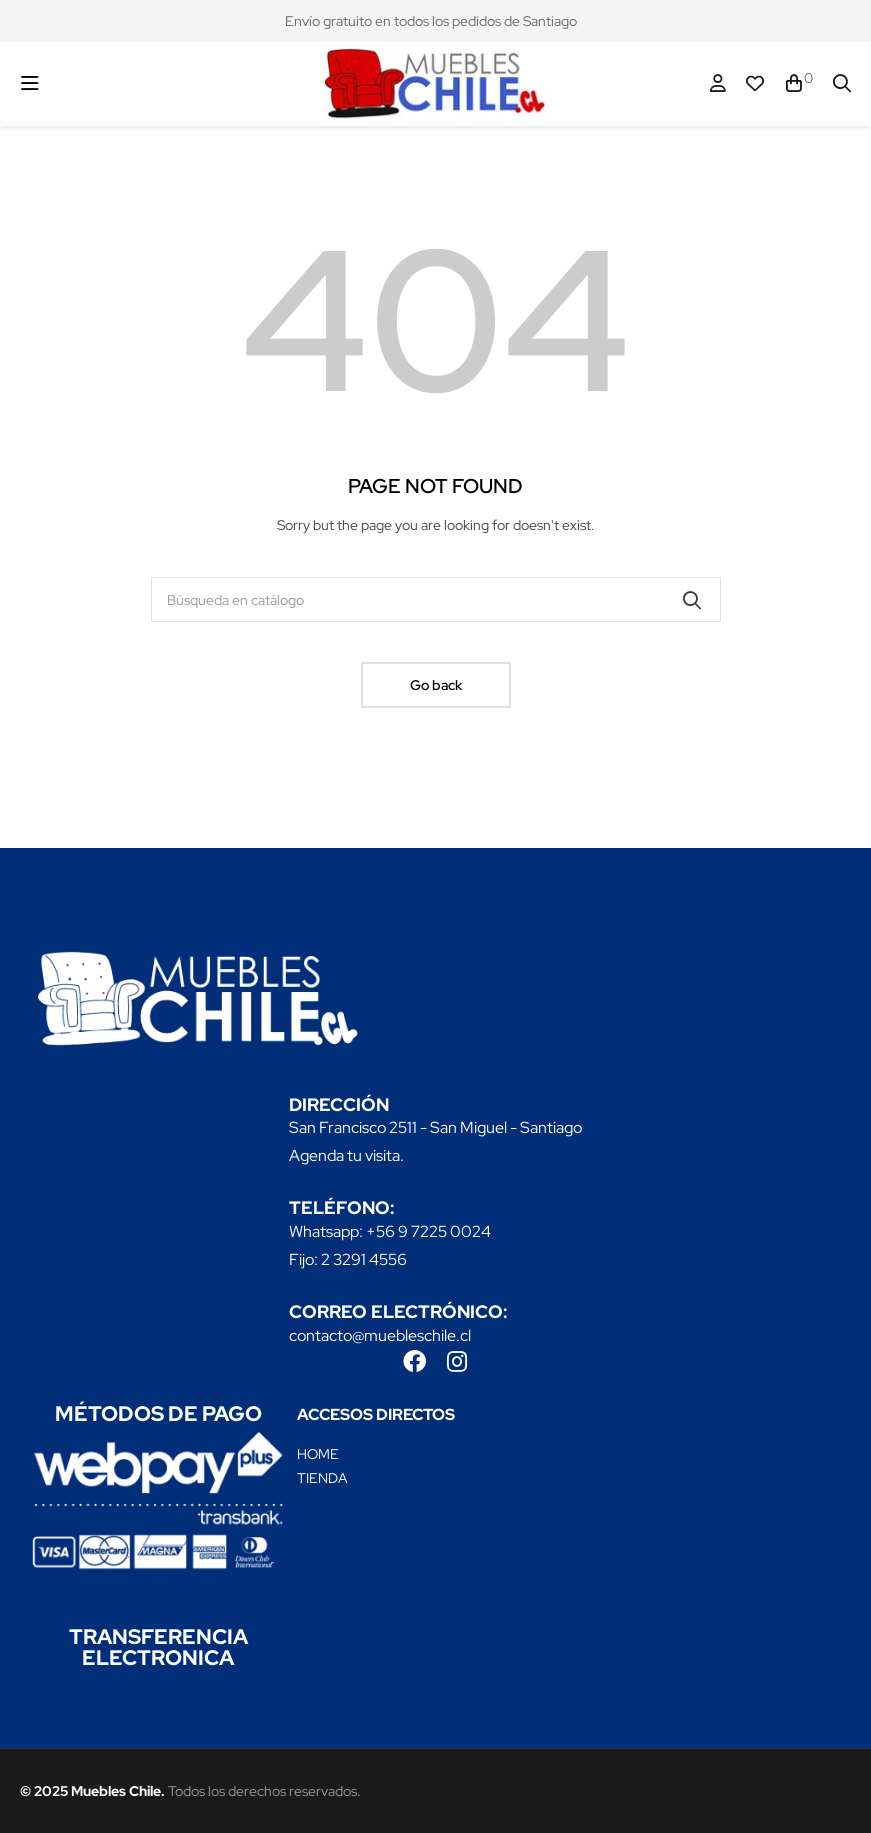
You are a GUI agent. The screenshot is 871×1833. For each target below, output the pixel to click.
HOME (318, 1454)
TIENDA (322, 1478)
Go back (436, 685)
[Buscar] (436, 599)
